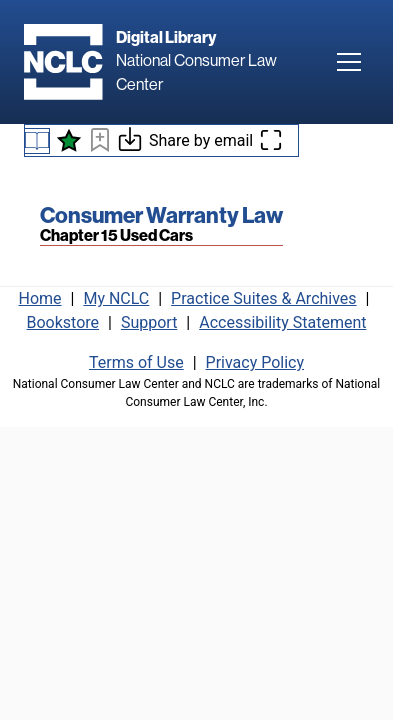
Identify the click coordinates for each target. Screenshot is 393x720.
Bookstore (63, 322)
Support (149, 322)
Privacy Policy (255, 362)
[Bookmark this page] (100, 143)
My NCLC (116, 298)
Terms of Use (136, 362)
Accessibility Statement (282, 322)
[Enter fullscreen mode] (271, 140)
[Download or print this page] (130, 142)
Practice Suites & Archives (264, 298)
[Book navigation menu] (37, 141)
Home (40, 298)
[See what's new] (69, 141)
